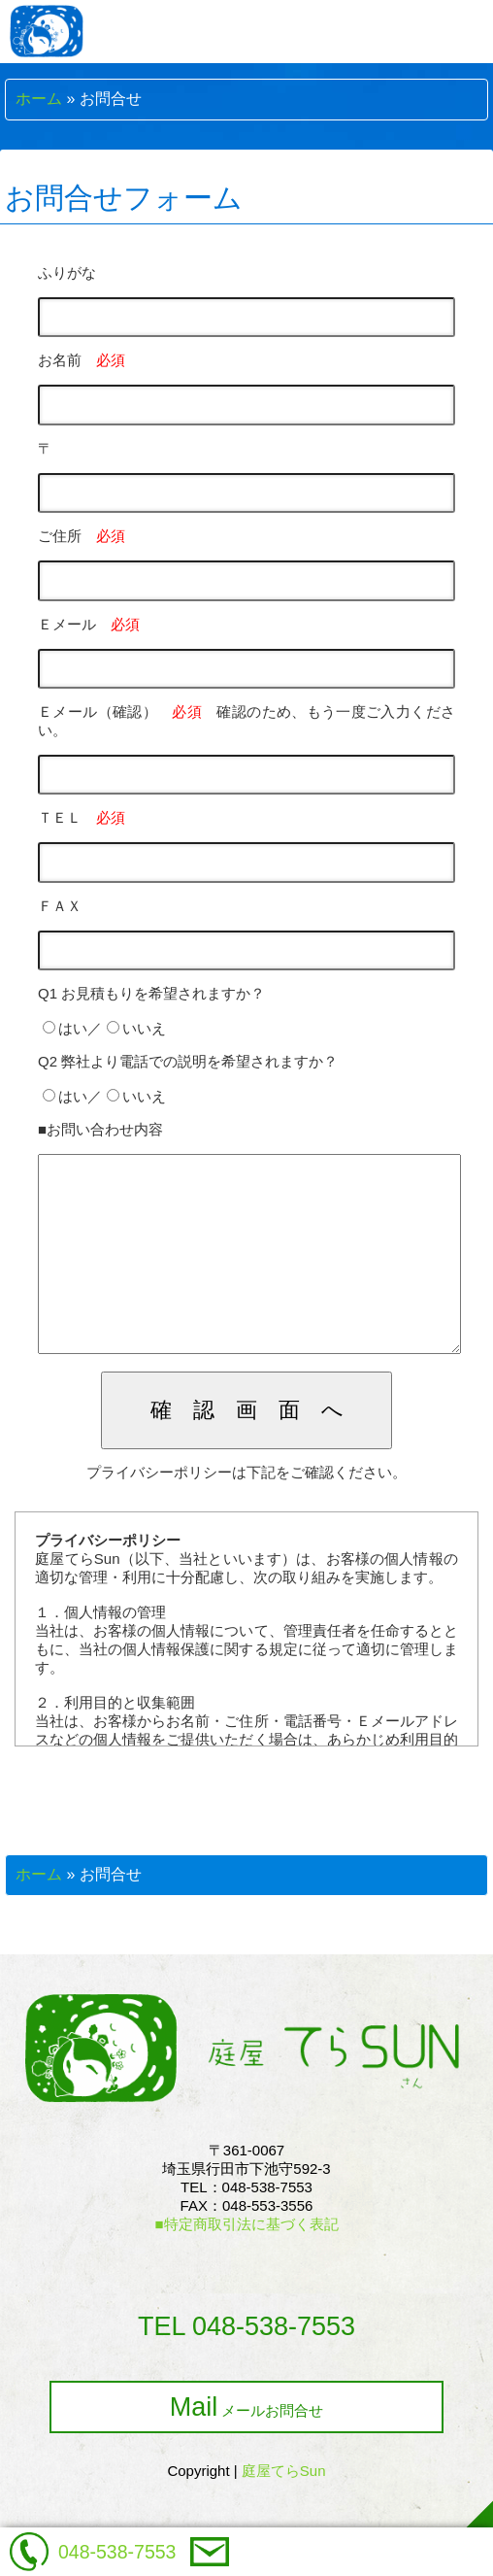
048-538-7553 (117, 2551)
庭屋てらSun (284, 2509)
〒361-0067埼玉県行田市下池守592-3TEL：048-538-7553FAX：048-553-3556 (246, 2226)
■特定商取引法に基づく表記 (246, 2262)
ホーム (39, 98)
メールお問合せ (247, 2445)
